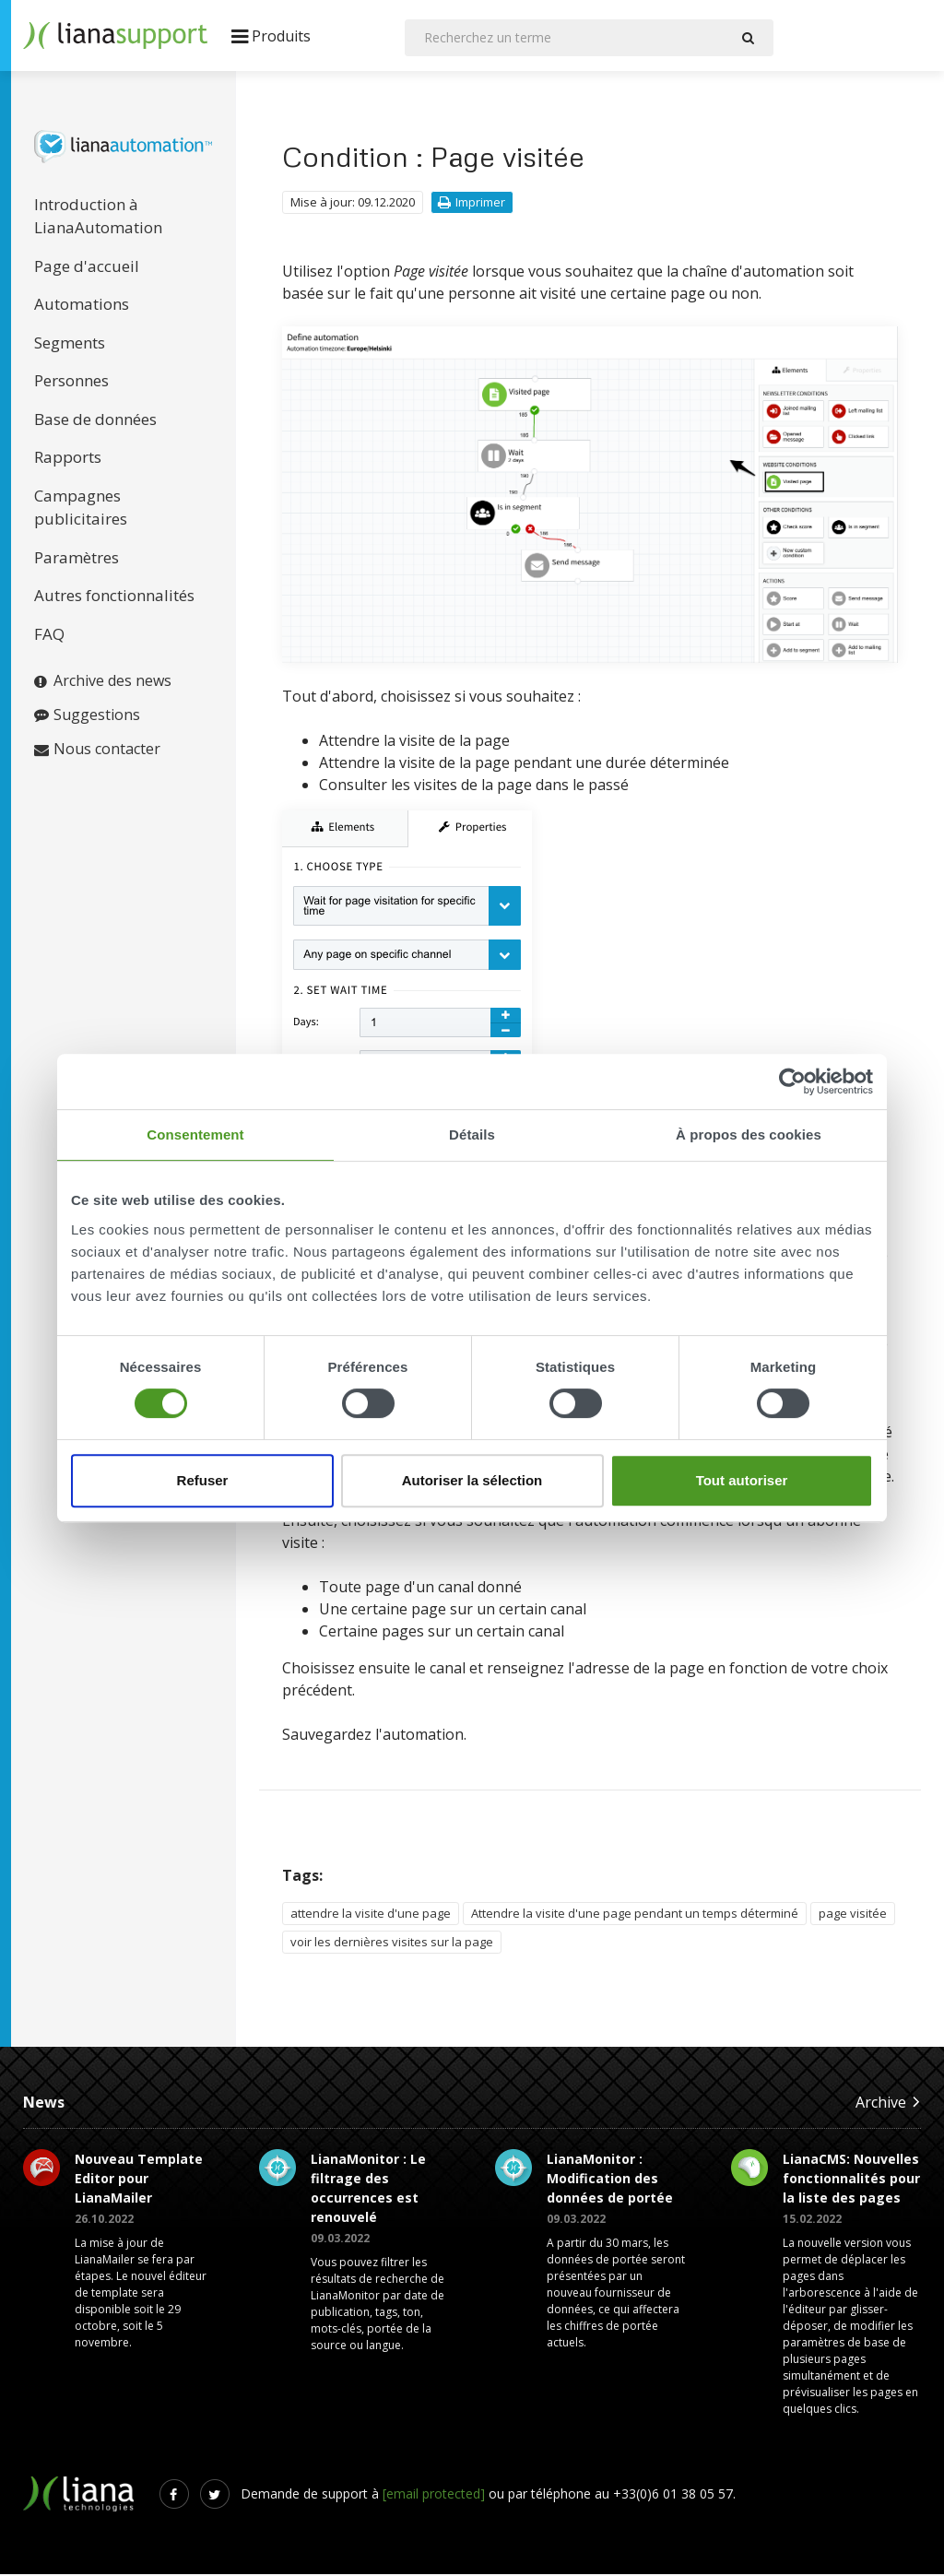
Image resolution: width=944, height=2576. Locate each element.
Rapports (67, 458)
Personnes (71, 382)
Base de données (95, 420)
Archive (888, 2103)
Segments (69, 344)
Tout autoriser (742, 1480)
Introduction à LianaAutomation (98, 218)
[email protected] (434, 2495)
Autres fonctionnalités (114, 597)
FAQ (49, 635)
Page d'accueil (86, 267)
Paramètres (76, 559)
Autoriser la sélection (472, 1480)
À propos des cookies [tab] (748, 1134)
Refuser (203, 1480)
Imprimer (471, 203)
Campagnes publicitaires (80, 509)
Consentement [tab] (195, 1134)
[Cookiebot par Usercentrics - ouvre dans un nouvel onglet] (792, 1081)
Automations (81, 305)
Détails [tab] (472, 1134)
